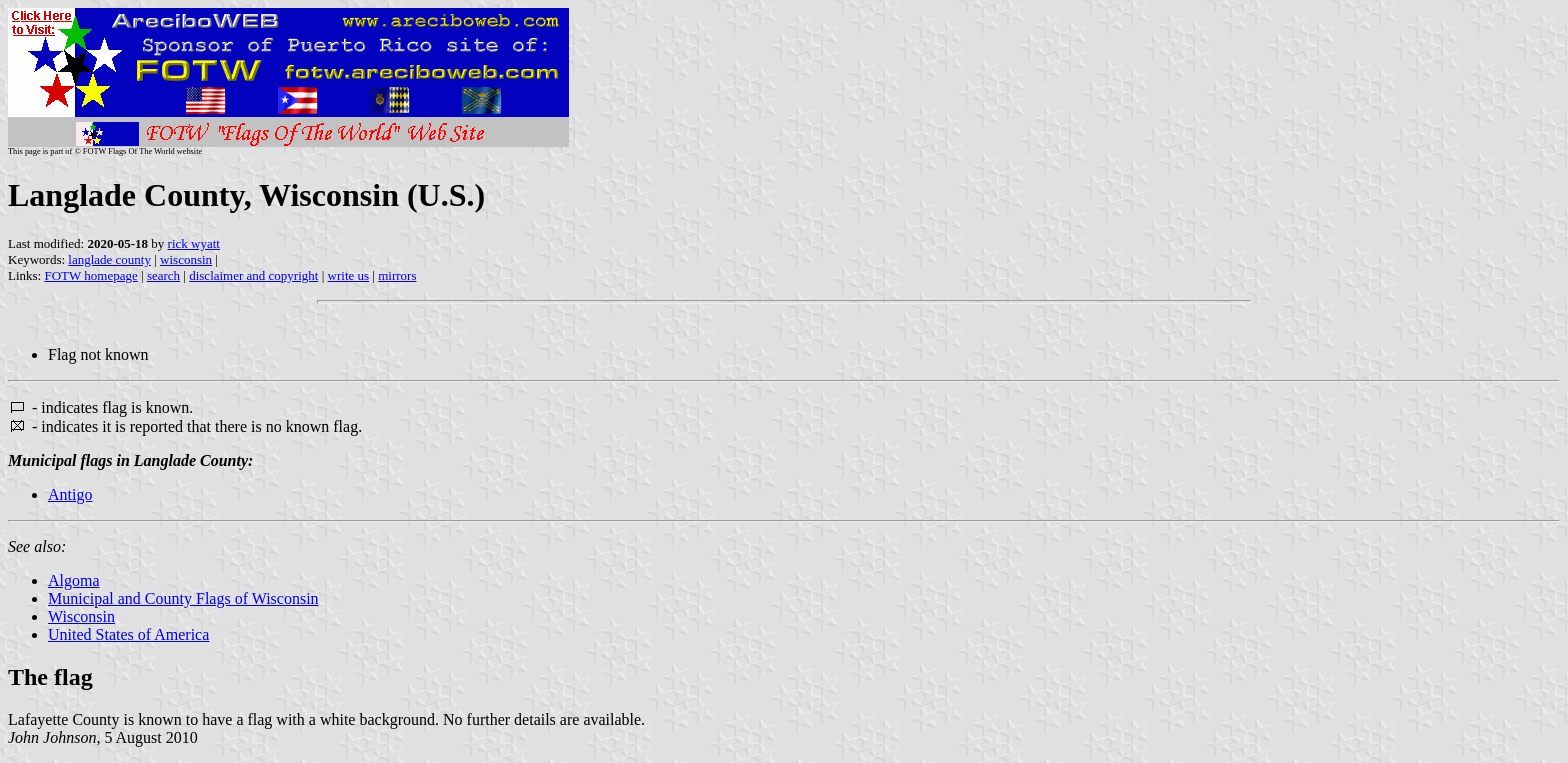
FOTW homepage (90, 275)
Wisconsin (81, 616)
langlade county (109, 259)
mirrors (397, 275)
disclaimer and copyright (253, 275)
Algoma (74, 580)
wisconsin (186, 259)
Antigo (70, 494)
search (163, 275)
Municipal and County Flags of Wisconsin (183, 598)
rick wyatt (194, 243)
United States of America (128, 634)
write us (349, 275)
